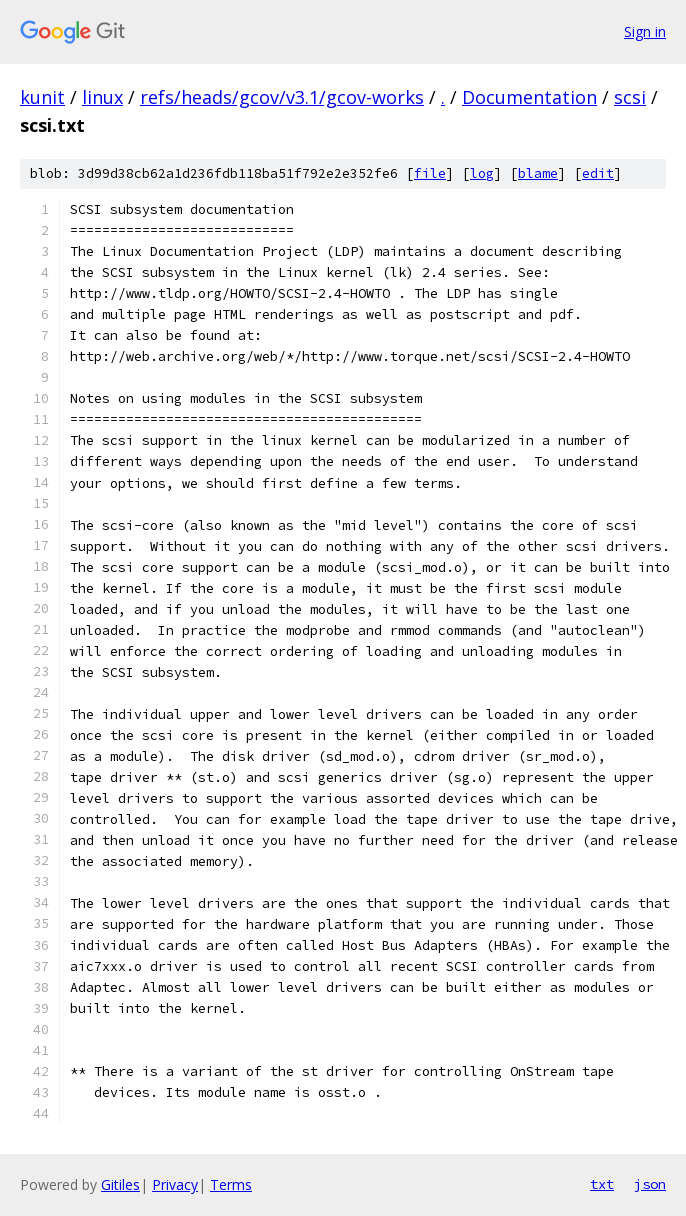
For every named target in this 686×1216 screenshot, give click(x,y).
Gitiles (120, 1184)
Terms (231, 1184)
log (482, 173)
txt (602, 1184)
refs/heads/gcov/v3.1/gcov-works (282, 97)
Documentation (529, 97)
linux (102, 97)
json (650, 1184)
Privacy (175, 1184)
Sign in (645, 31)
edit (598, 173)
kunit (42, 97)
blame (538, 173)
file (430, 173)
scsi (630, 97)
